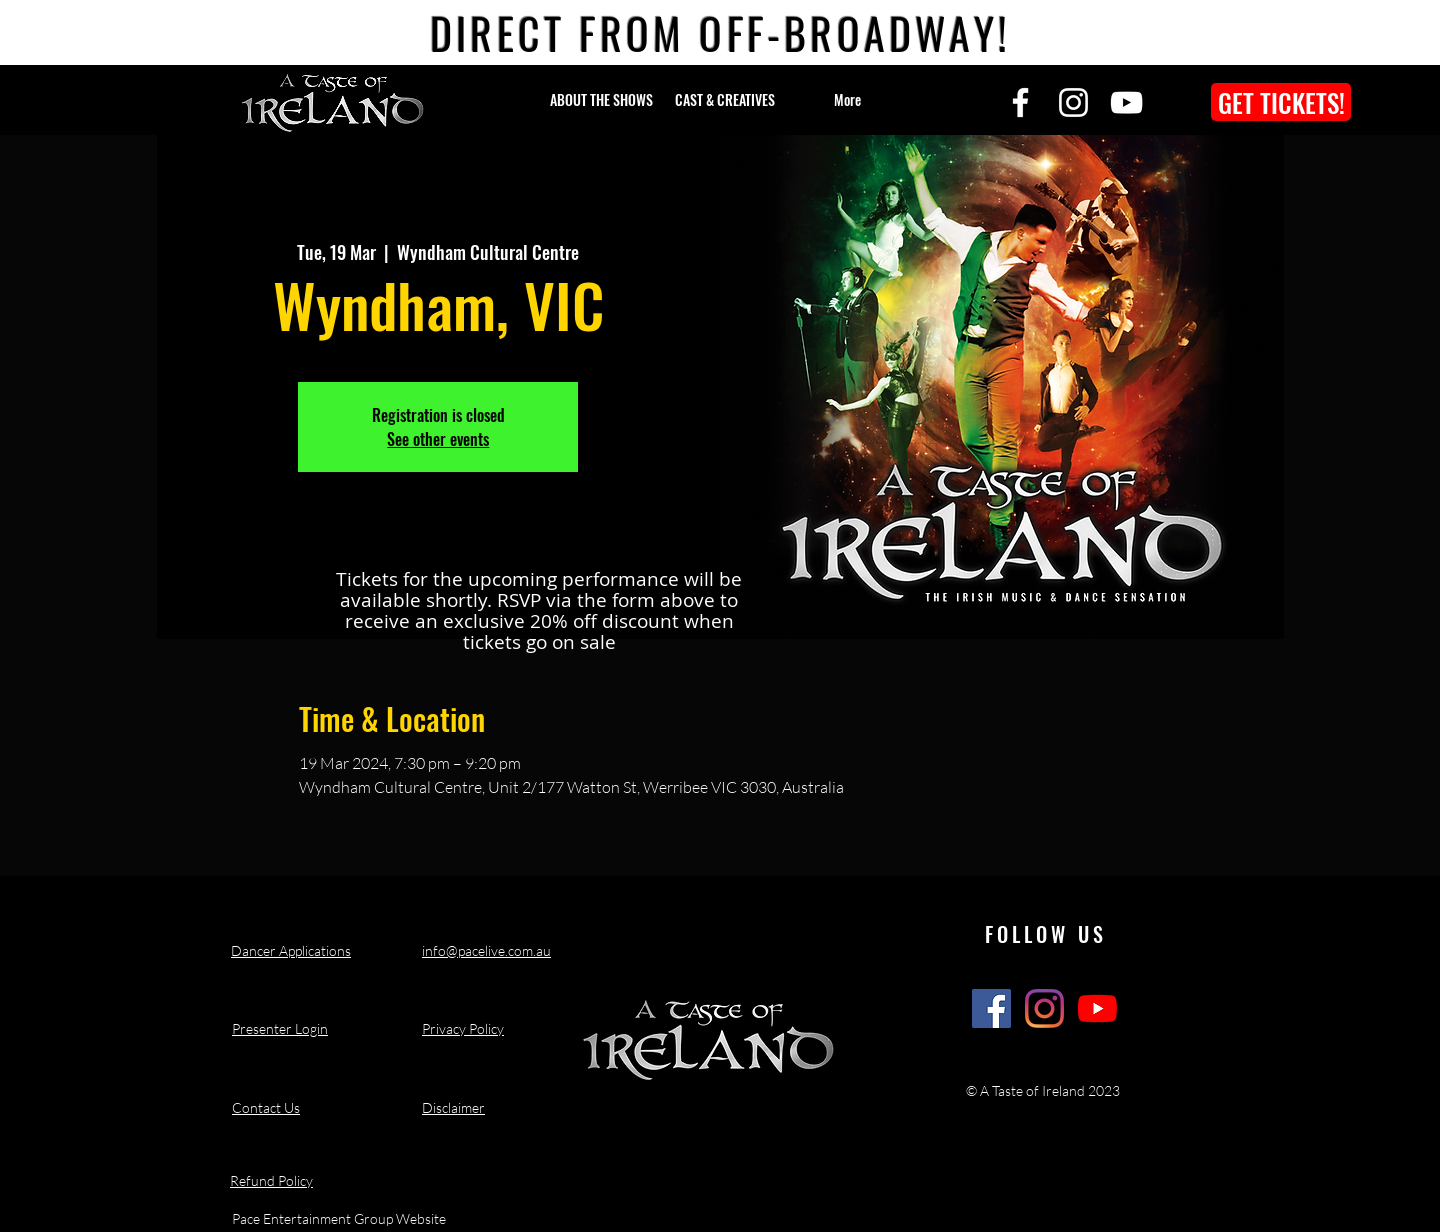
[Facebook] (1020, 102)
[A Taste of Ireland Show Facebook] (991, 1008)
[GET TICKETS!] (1281, 102)
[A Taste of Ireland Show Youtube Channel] (1097, 1008)
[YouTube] (1126, 102)
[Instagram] (1073, 102)
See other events (438, 439)
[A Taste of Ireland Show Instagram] (1044, 1008)
